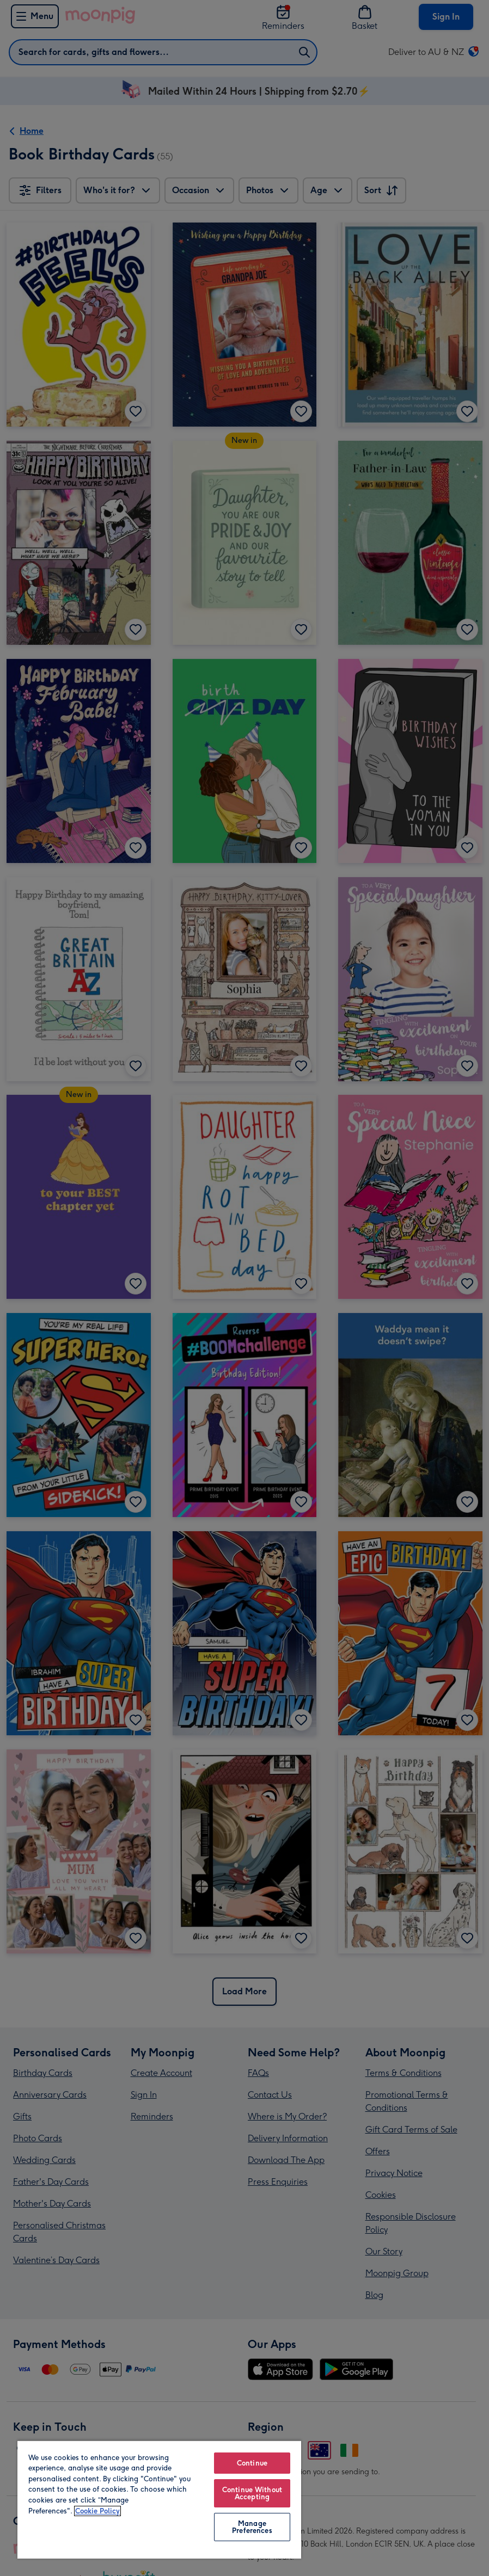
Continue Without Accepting (252, 2493)
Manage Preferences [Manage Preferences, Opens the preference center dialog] (252, 2527)
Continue (252, 2463)
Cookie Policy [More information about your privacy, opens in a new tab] (97, 2511)
